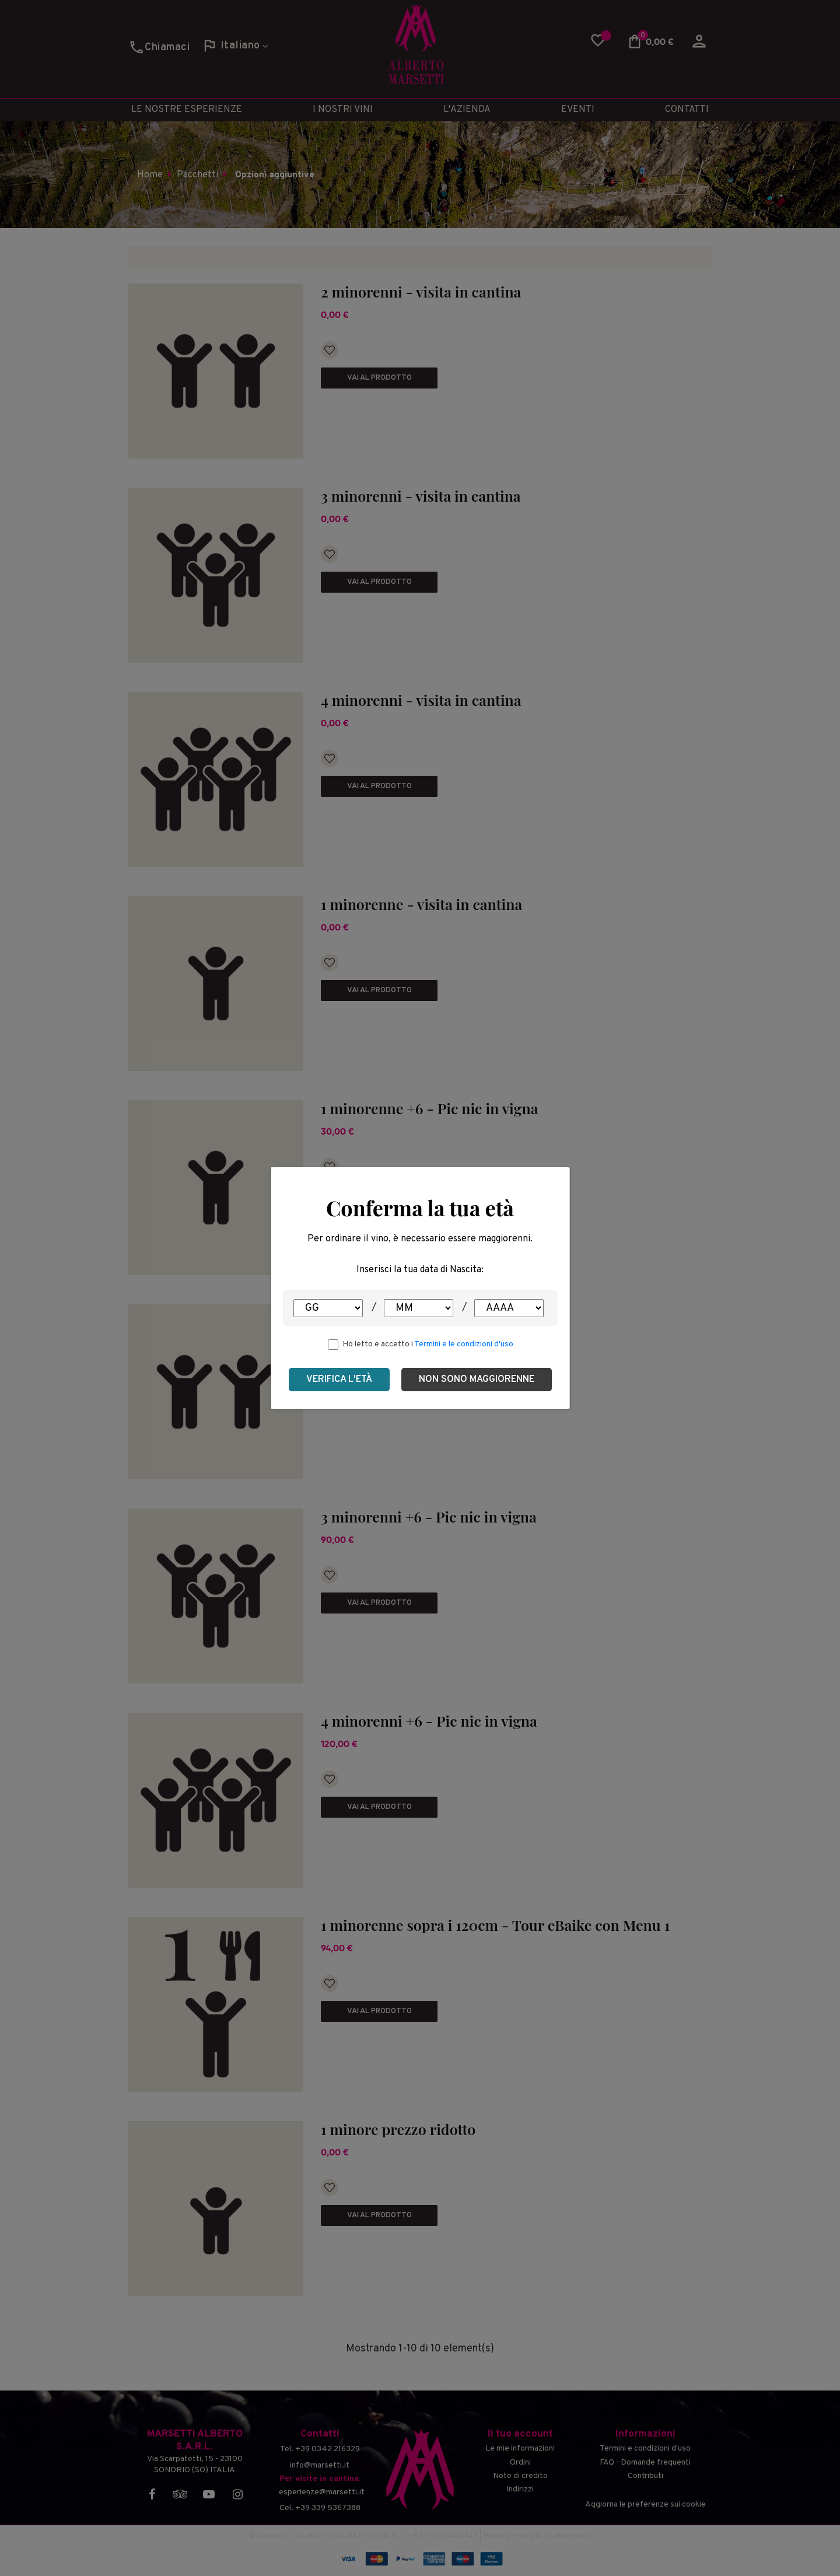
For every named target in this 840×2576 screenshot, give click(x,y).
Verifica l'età (339, 1379)
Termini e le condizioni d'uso (463, 1344)
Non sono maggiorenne (476, 1379)
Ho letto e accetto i (427, 1344)
